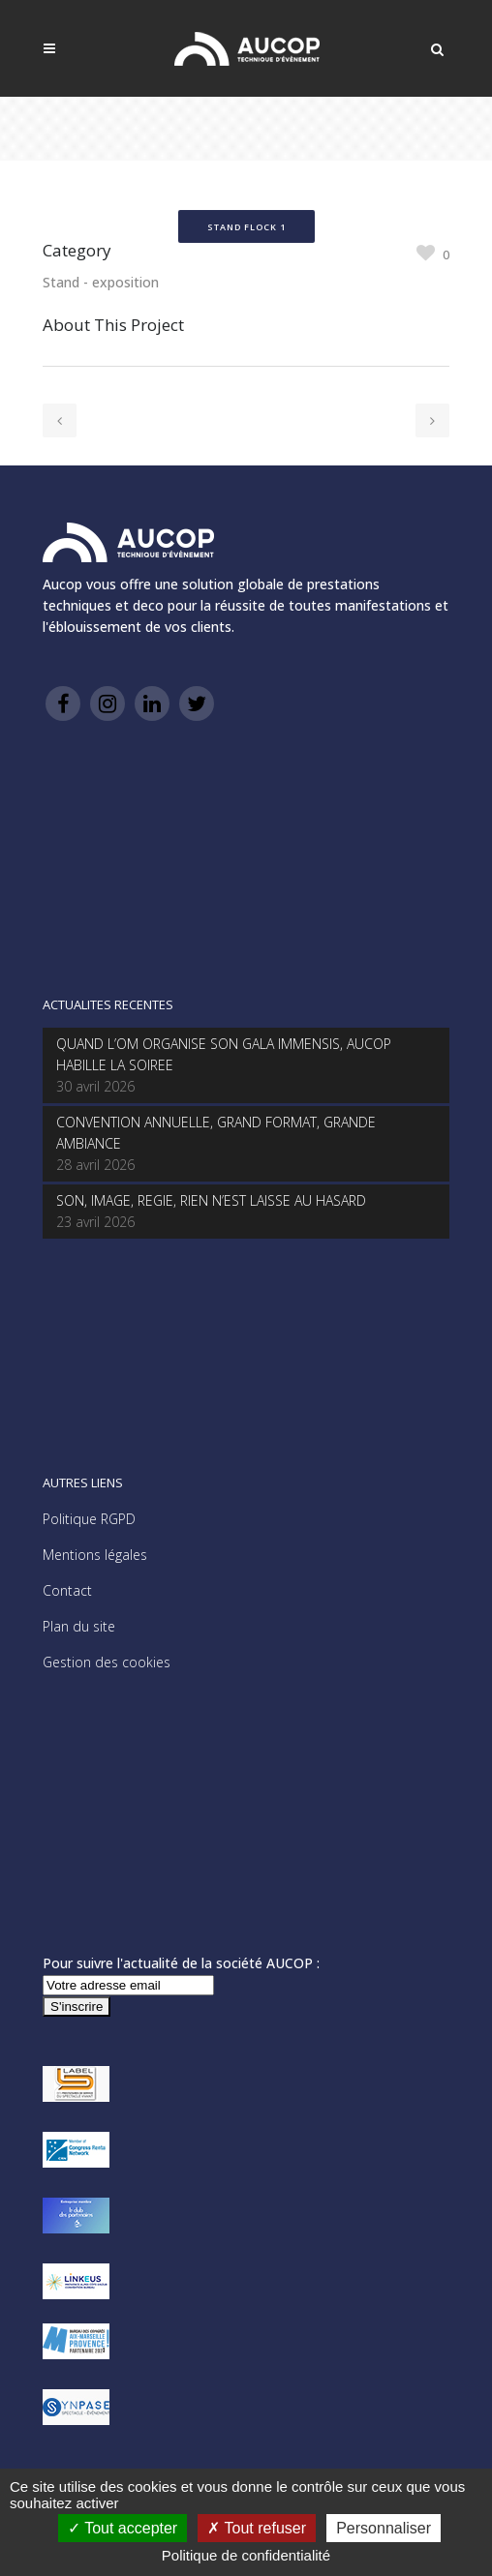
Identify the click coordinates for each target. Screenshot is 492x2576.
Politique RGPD (89, 1519)
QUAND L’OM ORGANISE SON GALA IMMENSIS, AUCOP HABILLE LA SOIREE (223, 1054)
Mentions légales (95, 1554)
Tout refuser (256, 2528)
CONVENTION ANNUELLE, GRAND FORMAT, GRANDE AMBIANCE (216, 1133)
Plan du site (79, 1626)
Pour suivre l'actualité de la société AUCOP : (181, 1963)
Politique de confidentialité (246, 2555)
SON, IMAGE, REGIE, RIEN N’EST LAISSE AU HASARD (211, 1200)
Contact (67, 1590)
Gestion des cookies (106, 1662)
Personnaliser (383, 2528)
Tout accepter (122, 2528)
